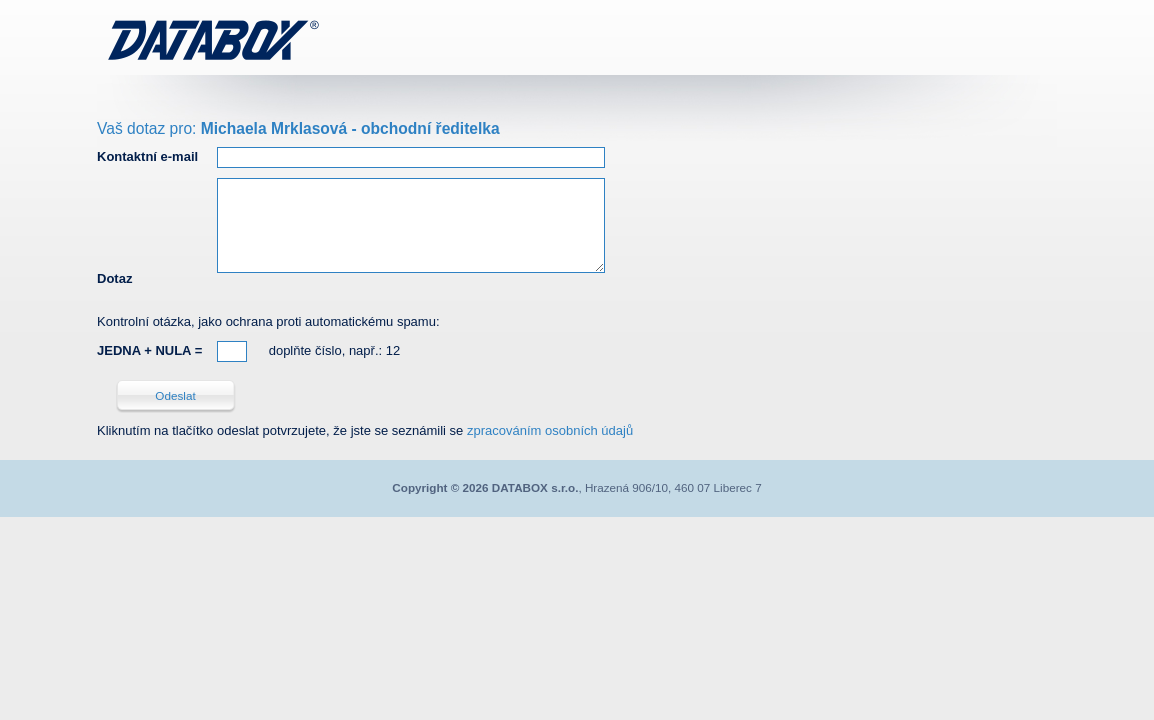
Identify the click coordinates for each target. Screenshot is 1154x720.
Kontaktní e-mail (147, 156)
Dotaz (114, 278)
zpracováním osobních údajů (550, 430)
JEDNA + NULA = (149, 350)
